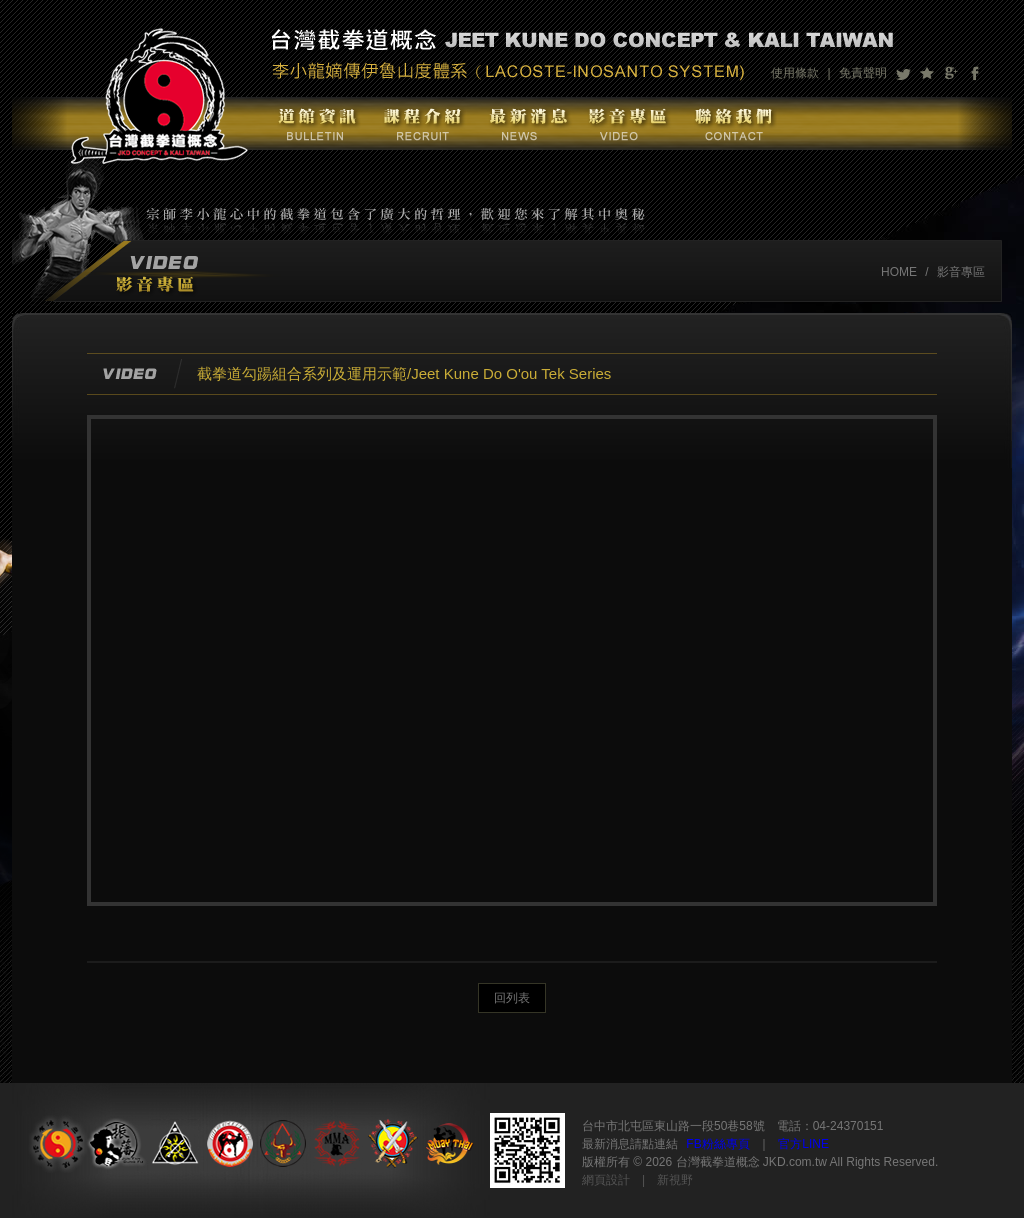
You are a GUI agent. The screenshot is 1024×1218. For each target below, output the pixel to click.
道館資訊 (315, 123)
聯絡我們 (733, 123)
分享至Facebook (975, 73)
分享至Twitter (903, 73)
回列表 (512, 998)
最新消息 (524, 123)
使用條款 (795, 73)
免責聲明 (863, 73)
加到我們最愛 (927, 73)
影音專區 (627, 123)
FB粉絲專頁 (717, 1144)
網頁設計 (606, 1180)
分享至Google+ (951, 73)
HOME (899, 272)
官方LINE (803, 1144)
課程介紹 (421, 123)
